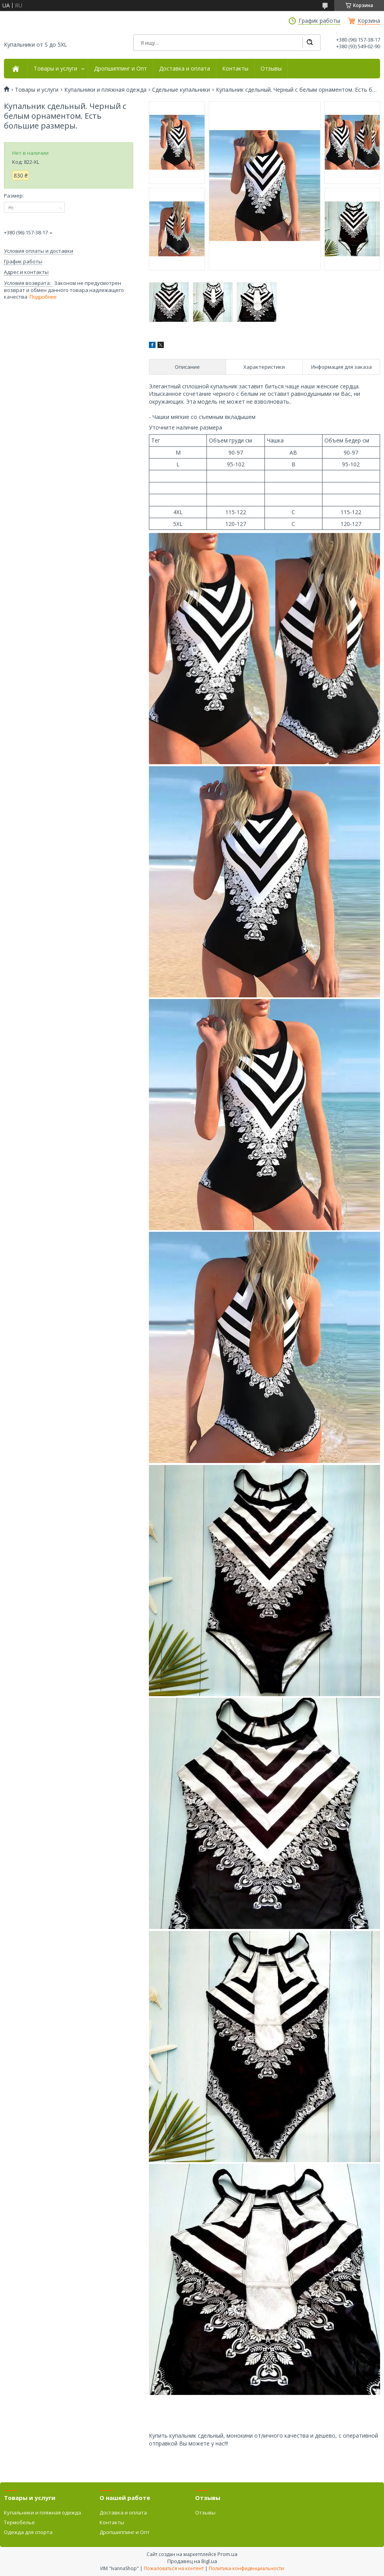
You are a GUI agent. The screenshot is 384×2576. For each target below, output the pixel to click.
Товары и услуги (55, 68)
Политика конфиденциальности (246, 2568)
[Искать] (309, 42)
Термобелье (19, 2522)
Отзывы (271, 68)
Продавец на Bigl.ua (192, 2561)
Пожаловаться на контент (174, 2568)
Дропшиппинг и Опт (120, 68)
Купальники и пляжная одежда (105, 89)
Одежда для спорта (28, 2532)
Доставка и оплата (184, 68)
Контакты (235, 68)
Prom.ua (227, 2554)
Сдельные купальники (181, 89)
